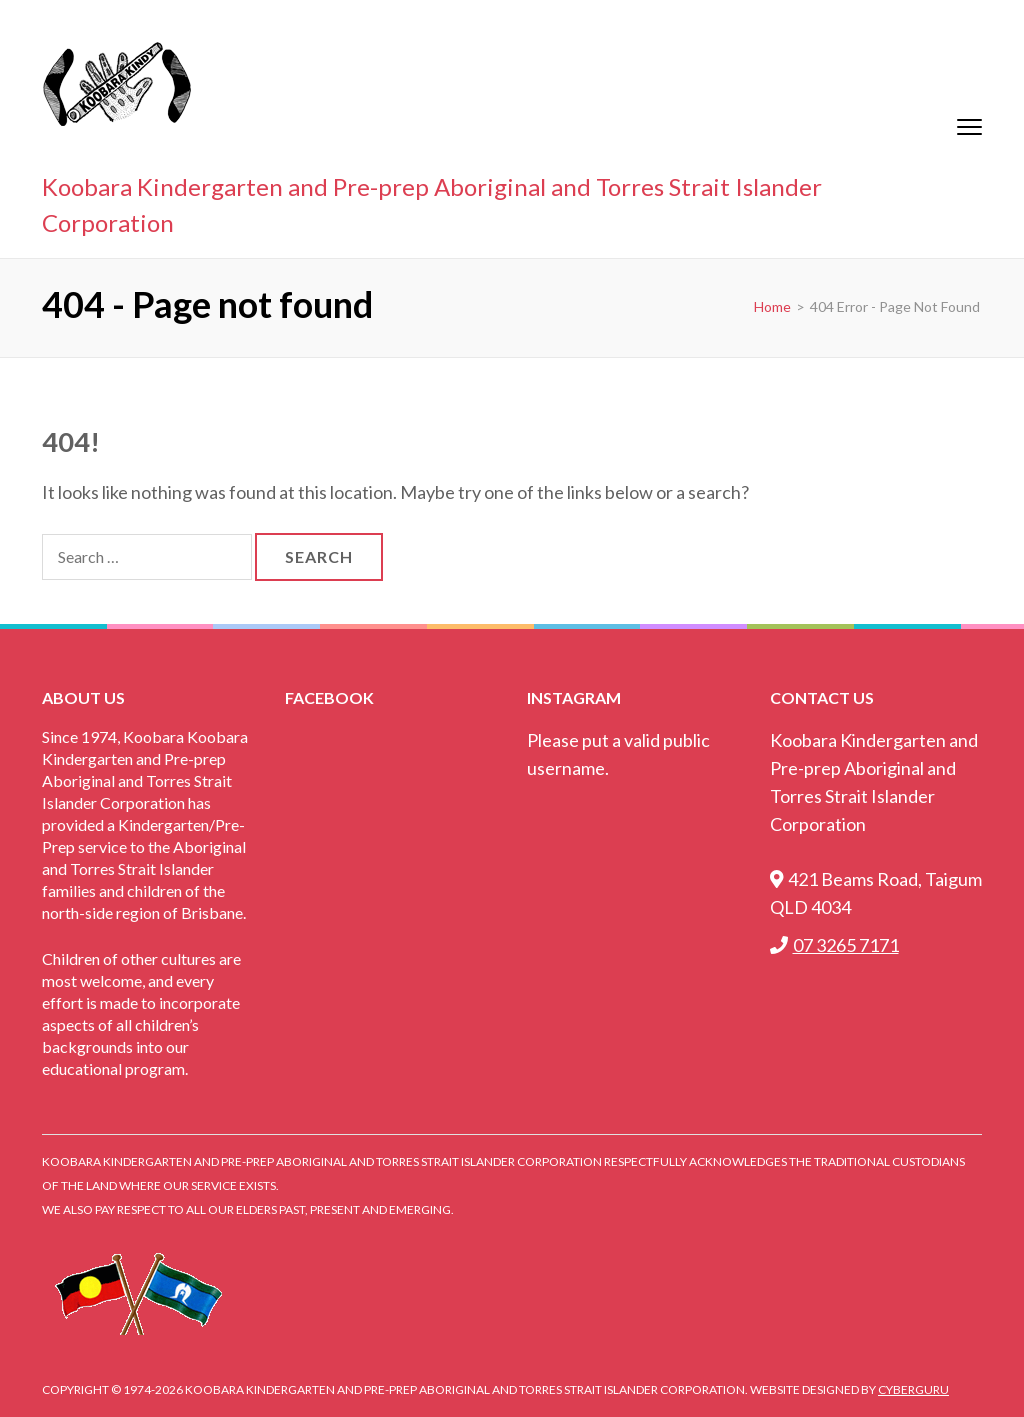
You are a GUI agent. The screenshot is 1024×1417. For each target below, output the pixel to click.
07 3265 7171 (834, 945)
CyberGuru (913, 1389)
